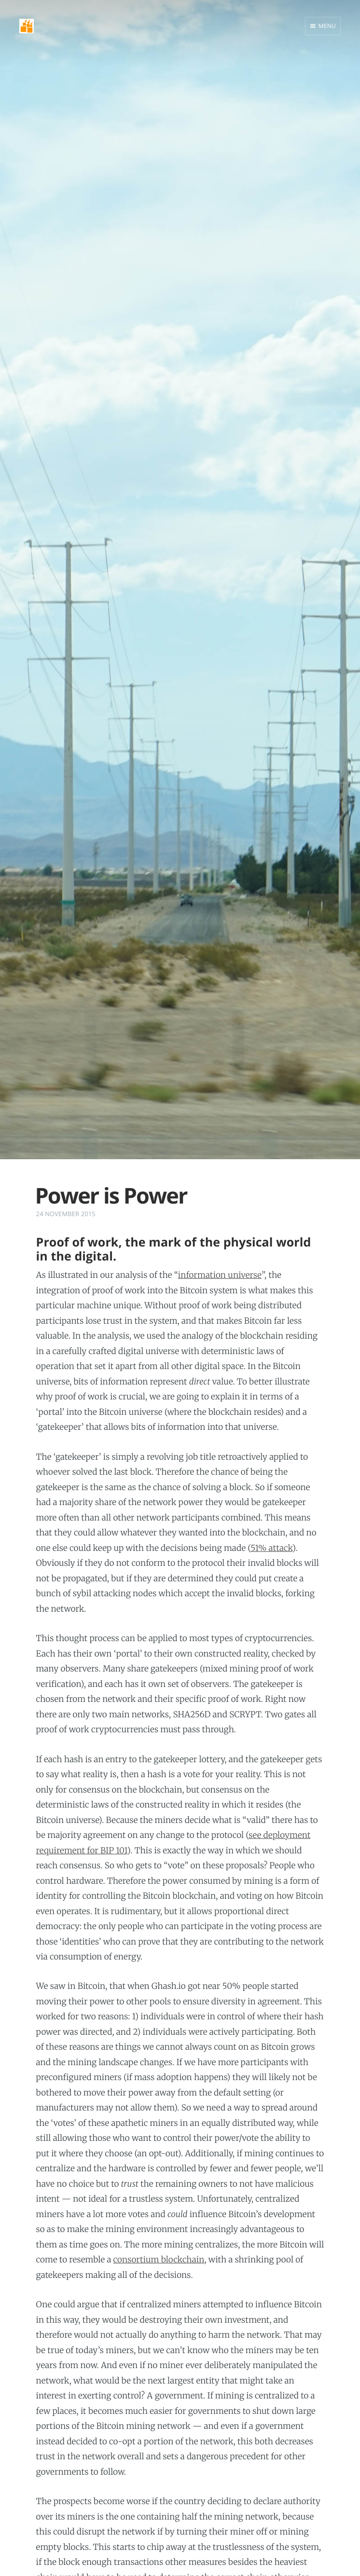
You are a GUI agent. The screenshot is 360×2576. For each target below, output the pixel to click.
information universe (220, 1275)
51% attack (271, 1548)
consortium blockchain (159, 2259)
